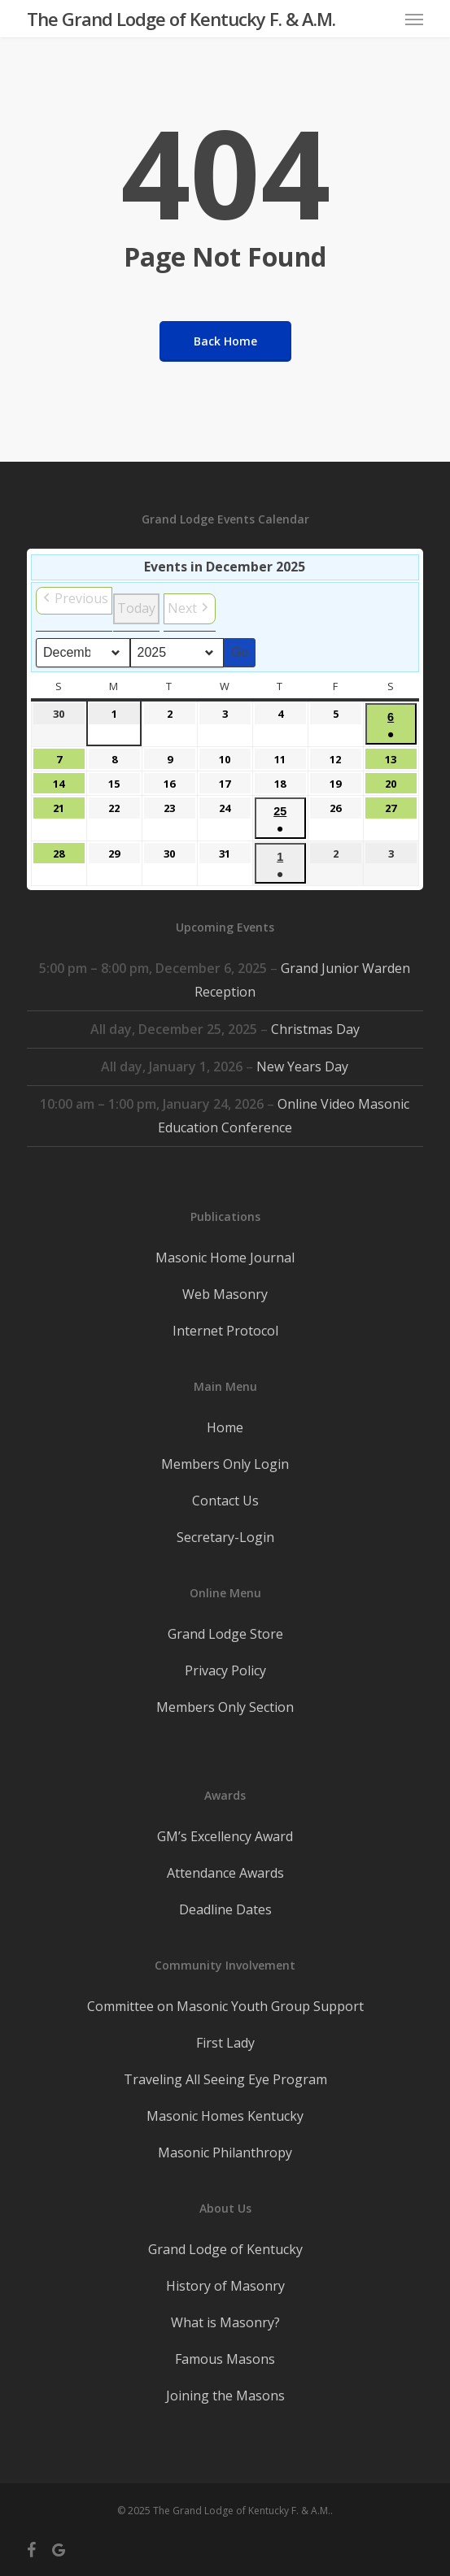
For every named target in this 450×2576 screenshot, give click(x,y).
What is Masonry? (225, 2322)
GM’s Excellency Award (225, 1836)
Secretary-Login (225, 1537)
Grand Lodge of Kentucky (225, 2249)
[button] (414, 19)
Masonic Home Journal (225, 1257)
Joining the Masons (225, 2395)
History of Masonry (225, 2286)
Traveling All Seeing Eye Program (225, 2079)
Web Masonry (225, 1294)
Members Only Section (225, 1707)
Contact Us (225, 1501)
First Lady (225, 2043)
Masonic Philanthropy (225, 2152)
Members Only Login (225, 1464)
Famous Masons (225, 2359)
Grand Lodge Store (225, 1634)
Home (225, 1427)
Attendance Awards (225, 1873)
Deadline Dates (225, 1909)
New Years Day (303, 1066)
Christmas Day (315, 1029)
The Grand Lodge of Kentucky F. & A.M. (181, 19)
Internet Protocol (225, 1331)
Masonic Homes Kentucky (225, 2116)
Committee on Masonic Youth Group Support (225, 2006)
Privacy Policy (225, 1670)
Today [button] (136, 608)
